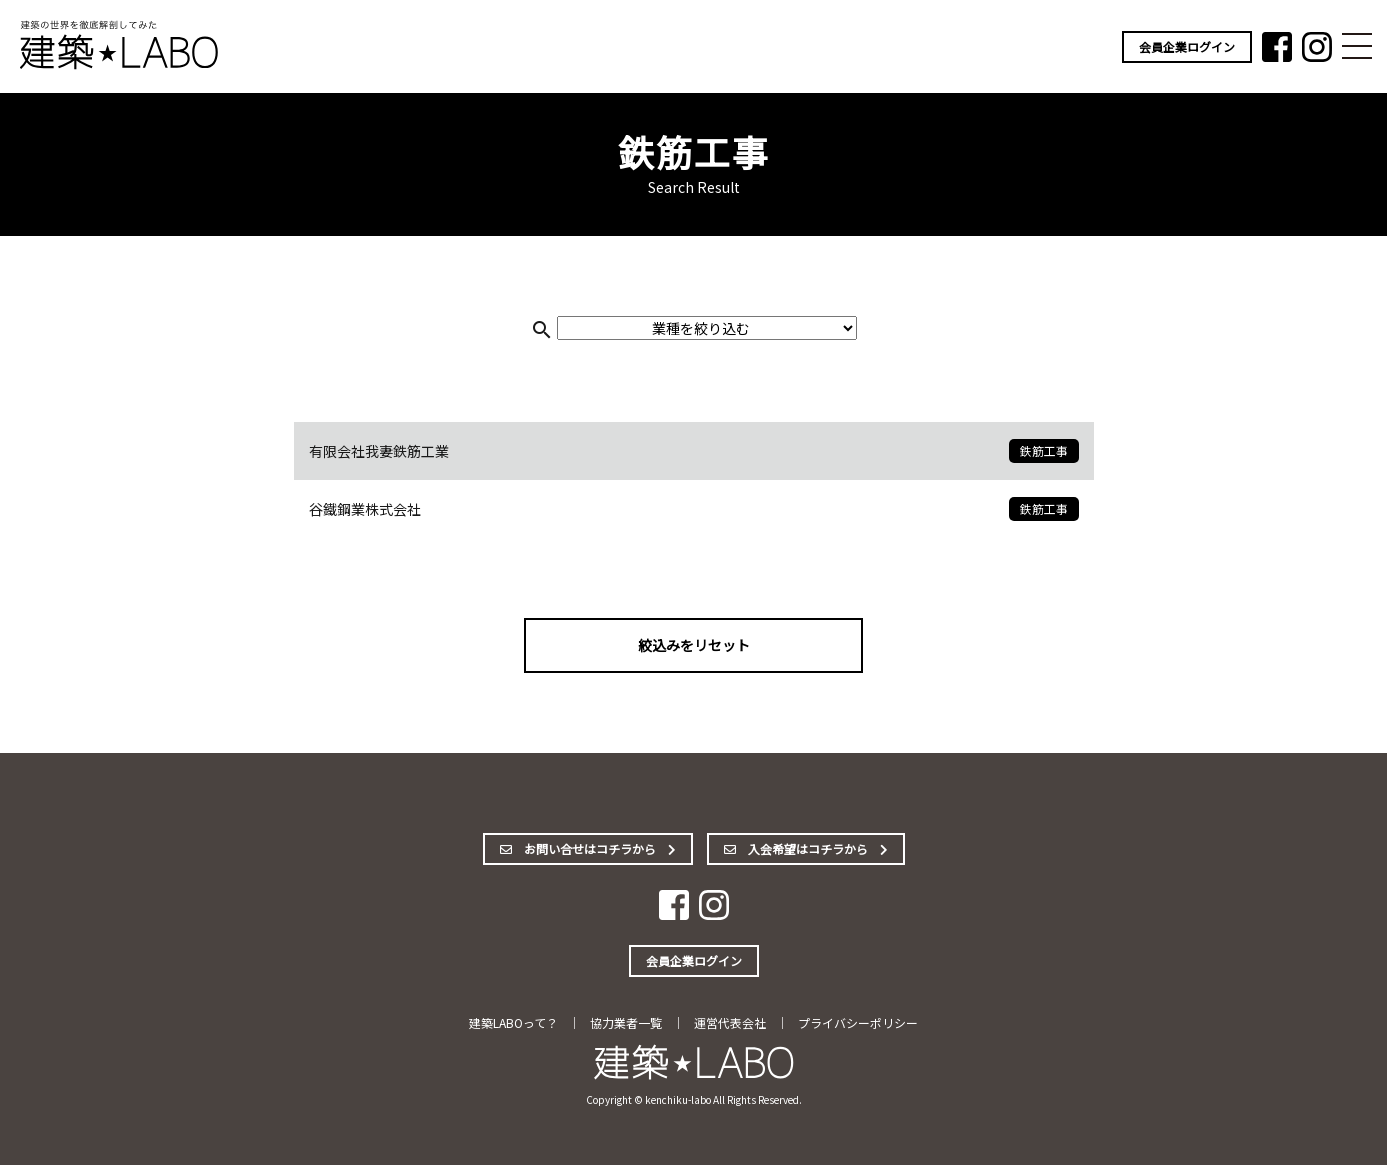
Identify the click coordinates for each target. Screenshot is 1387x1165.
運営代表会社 (730, 1022)
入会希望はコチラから (806, 848)
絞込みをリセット (694, 645)
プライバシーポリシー (858, 1022)
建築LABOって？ (513, 1022)
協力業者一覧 (626, 1022)
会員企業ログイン (1187, 46)
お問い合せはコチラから (588, 848)
